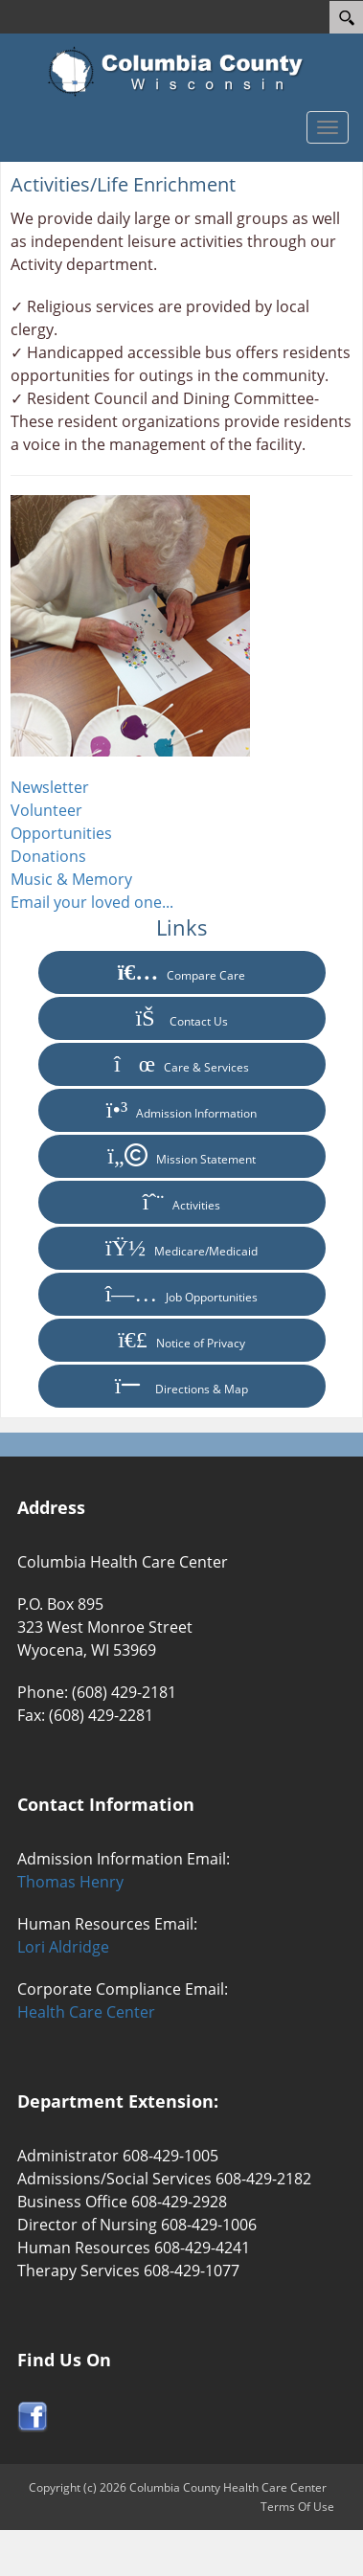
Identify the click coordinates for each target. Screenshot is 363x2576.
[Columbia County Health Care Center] (181, 71)
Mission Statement (181, 1155)
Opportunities (61, 833)
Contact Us (181, 1017)
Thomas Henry (70, 1881)
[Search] (346, 17)
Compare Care (182, 971)
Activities (182, 1201)
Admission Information (181, 1109)
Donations (48, 856)
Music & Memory (71, 879)
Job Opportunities (182, 1293)
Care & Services (181, 1063)
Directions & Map (182, 1385)
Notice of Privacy (181, 1339)
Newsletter (50, 787)
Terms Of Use (297, 2506)
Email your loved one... (92, 902)
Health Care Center (86, 2011)
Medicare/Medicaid (181, 1247)
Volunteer (46, 810)
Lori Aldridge (63, 1946)
